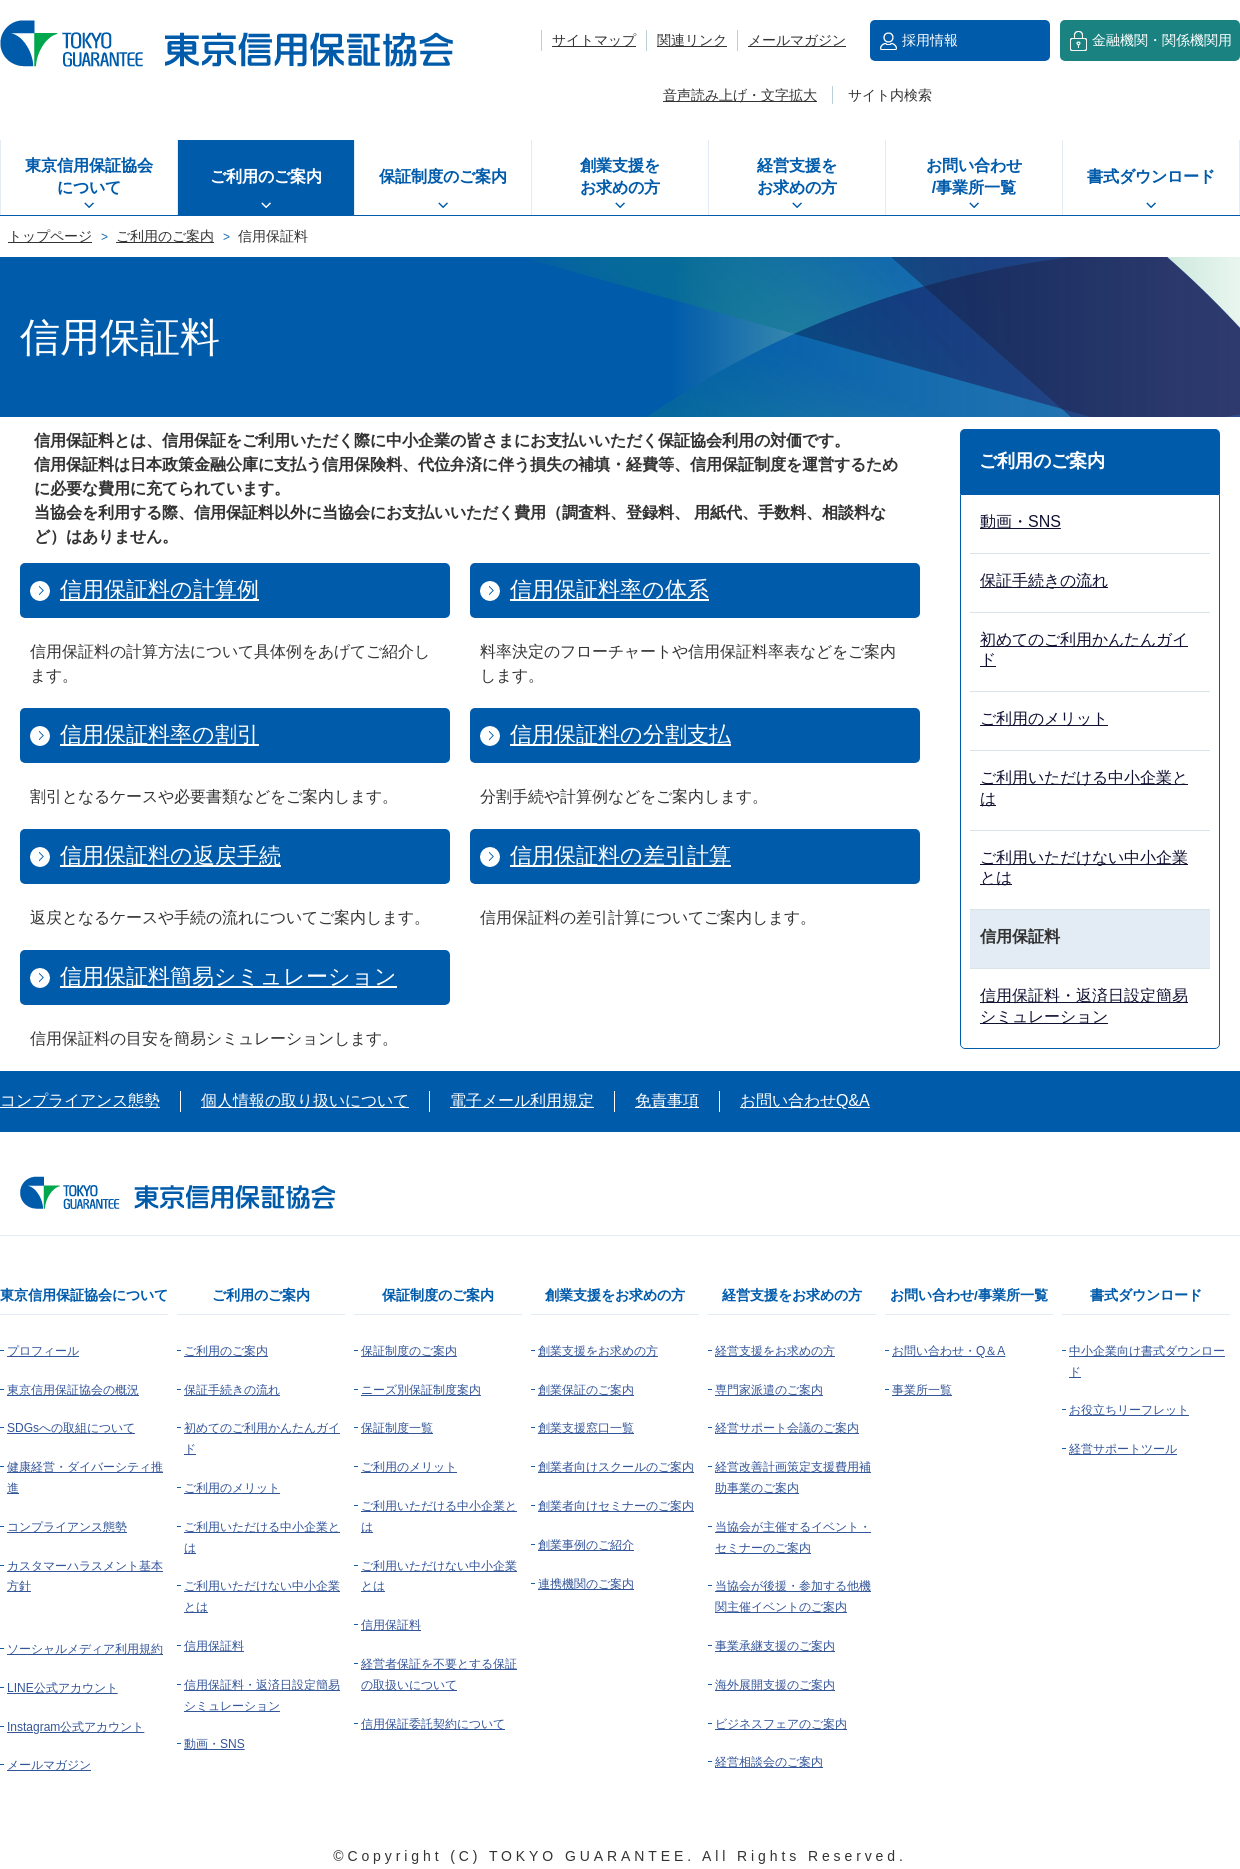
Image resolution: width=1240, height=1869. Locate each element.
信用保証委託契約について (433, 1724)
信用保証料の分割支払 (620, 734)
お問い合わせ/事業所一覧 (974, 176)
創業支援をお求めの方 (620, 176)
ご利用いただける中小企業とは (1084, 788)
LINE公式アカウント (62, 1688)
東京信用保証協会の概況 (73, 1390)
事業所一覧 (922, 1390)
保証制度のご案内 (443, 176)
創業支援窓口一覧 (586, 1428)
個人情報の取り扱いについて (305, 1100)
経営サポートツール (1123, 1449)
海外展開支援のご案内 (775, 1685)
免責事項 (667, 1100)
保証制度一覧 (397, 1428)
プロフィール (43, 1351)
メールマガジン (797, 40)
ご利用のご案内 (266, 176)
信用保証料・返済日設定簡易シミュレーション (1084, 1006)
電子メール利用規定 (522, 1100)
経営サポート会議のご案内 (787, 1428)
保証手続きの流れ (1044, 580)
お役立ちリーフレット (1129, 1410)
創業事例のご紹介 (586, 1545)
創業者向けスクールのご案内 (616, 1467)
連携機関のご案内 (586, 1584)
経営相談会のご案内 (769, 1762)
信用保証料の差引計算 (620, 855)
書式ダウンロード (1151, 176)
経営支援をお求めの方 (797, 176)
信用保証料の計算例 (159, 589)
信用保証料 (214, 1646)
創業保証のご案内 (586, 1390)
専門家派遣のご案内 (769, 1390)
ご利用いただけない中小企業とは (1084, 868)
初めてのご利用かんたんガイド (1084, 650)
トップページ (50, 236)
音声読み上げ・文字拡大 (740, 95)
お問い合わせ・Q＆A (948, 1351)
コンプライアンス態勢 (80, 1100)
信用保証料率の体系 (609, 589)
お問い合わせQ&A (805, 1100)
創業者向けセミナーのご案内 (616, 1506)
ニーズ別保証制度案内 (421, 1390)
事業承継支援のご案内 (775, 1646)
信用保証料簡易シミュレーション (228, 976)
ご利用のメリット (1044, 718)
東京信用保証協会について (89, 176)
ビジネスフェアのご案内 (781, 1724)
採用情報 (930, 40)
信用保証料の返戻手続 (170, 855)
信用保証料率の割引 (159, 734)
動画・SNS (1020, 521)
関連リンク (692, 40)
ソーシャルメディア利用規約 (85, 1649)
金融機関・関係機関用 (1162, 40)
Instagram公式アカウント (75, 1727)
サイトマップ (594, 40)
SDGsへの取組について (71, 1428)
